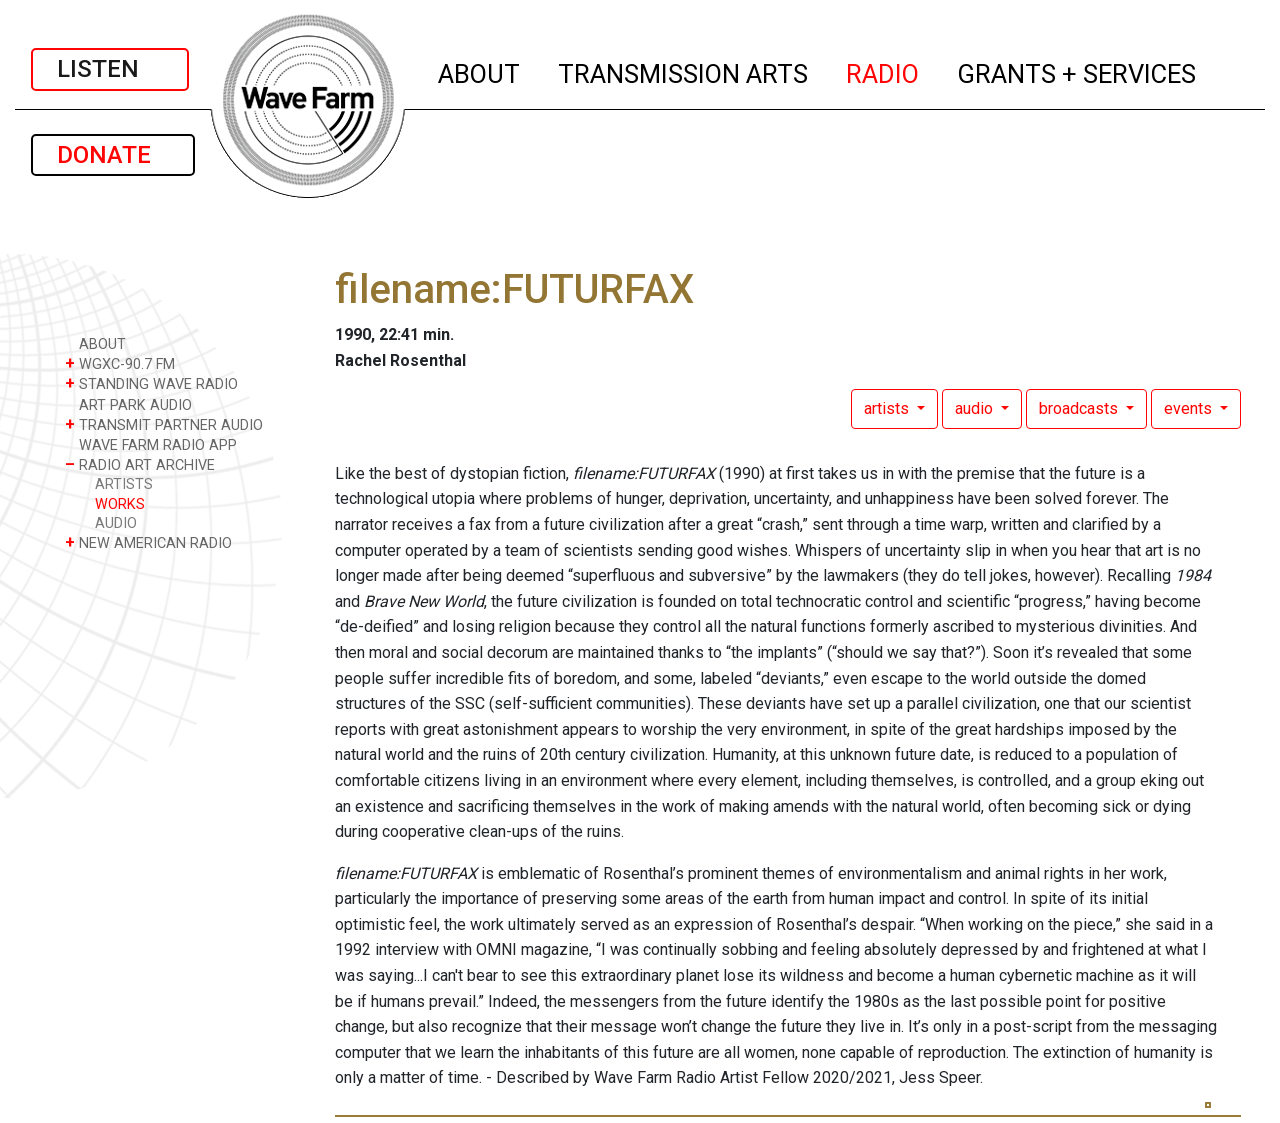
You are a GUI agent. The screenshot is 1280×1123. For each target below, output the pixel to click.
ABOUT (480, 71)
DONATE (113, 155)
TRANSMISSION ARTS (684, 71)
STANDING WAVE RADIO (151, 383)
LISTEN (110, 69)
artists (888, 408)
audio (976, 408)
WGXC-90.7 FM (120, 363)
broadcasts (1080, 408)
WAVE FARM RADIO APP (151, 444)
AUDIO (116, 523)
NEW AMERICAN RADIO (148, 542)
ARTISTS (124, 484)
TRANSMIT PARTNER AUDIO (164, 424)
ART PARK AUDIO (128, 404)
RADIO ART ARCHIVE (140, 464)
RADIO (883, 71)
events (1190, 408)
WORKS (120, 504)
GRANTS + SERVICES (1077, 71)
